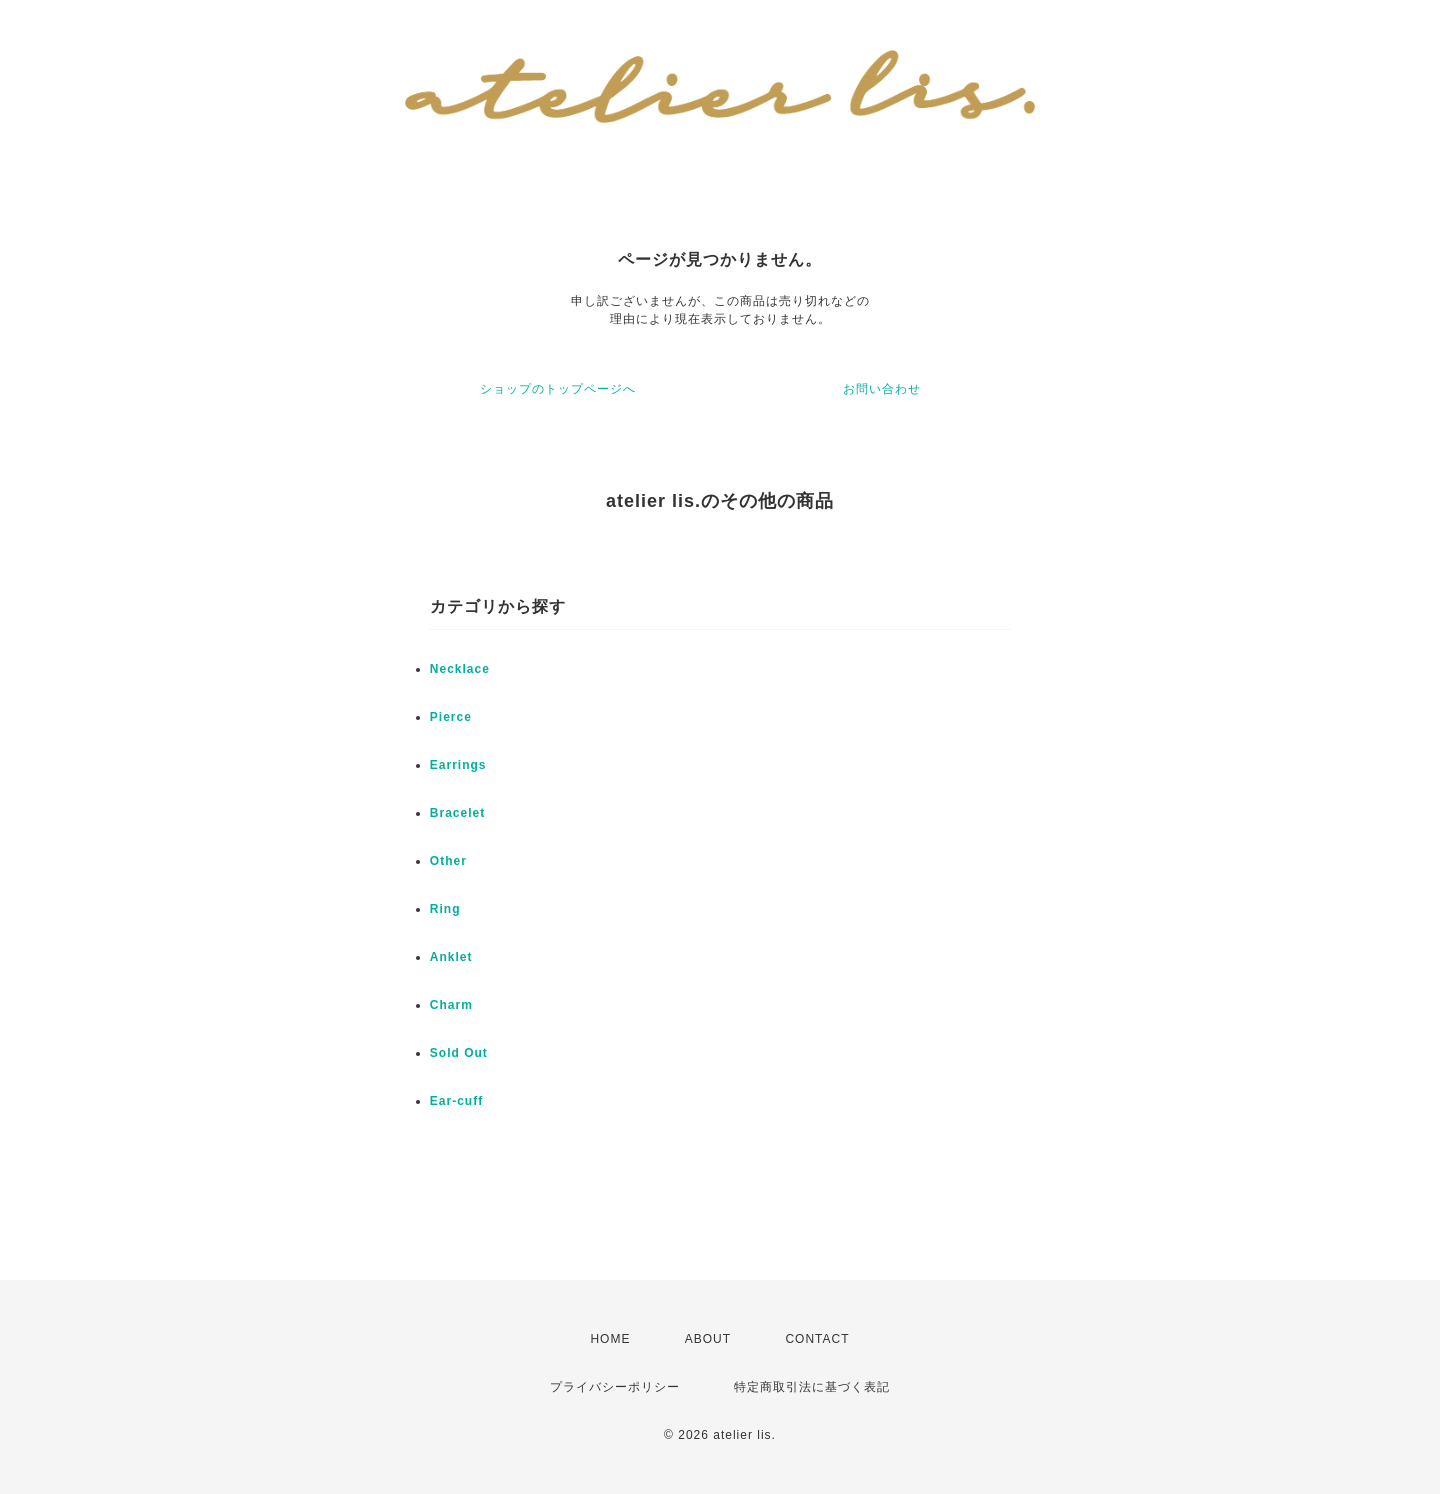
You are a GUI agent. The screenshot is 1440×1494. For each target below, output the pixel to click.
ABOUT (708, 1339)
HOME (610, 1339)
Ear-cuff (456, 1101)
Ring (445, 909)
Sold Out (459, 1053)
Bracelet (457, 813)
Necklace (460, 669)
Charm (451, 1005)
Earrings (458, 765)
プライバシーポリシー (615, 1387)
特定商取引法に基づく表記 (812, 1387)
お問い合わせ (882, 389)
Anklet (451, 957)
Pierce (451, 717)
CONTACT (817, 1339)
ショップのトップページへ (558, 389)
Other (448, 861)
